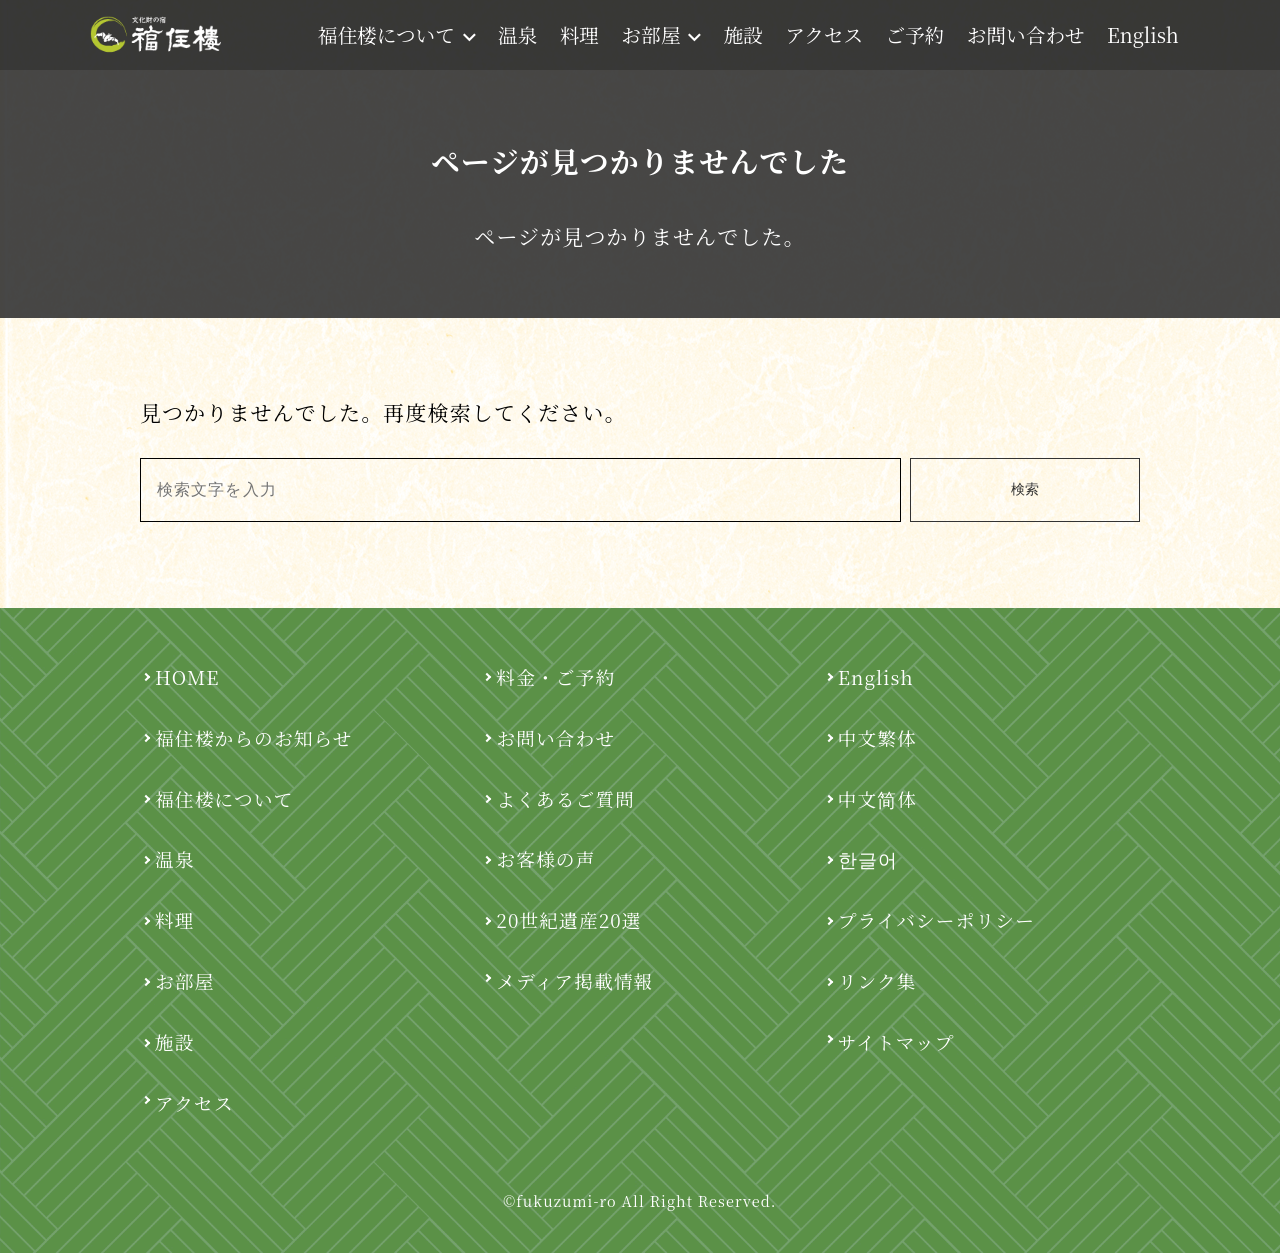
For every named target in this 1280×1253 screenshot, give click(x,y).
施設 (742, 34)
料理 (579, 34)
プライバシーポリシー (936, 919)
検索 (1025, 489)
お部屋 (661, 34)
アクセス (824, 34)
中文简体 (878, 798)
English (1143, 34)
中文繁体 (877, 737)
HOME (187, 676)
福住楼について (397, 34)
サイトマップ (896, 1041)
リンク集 (877, 980)
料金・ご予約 (555, 676)
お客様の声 (545, 858)
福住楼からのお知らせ (254, 737)
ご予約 (915, 34)
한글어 (868, 858)
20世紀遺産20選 (568, 919)
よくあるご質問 (565, 798)
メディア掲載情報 (574, 980)
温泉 (517, 34)
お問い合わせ (1026, 34)
